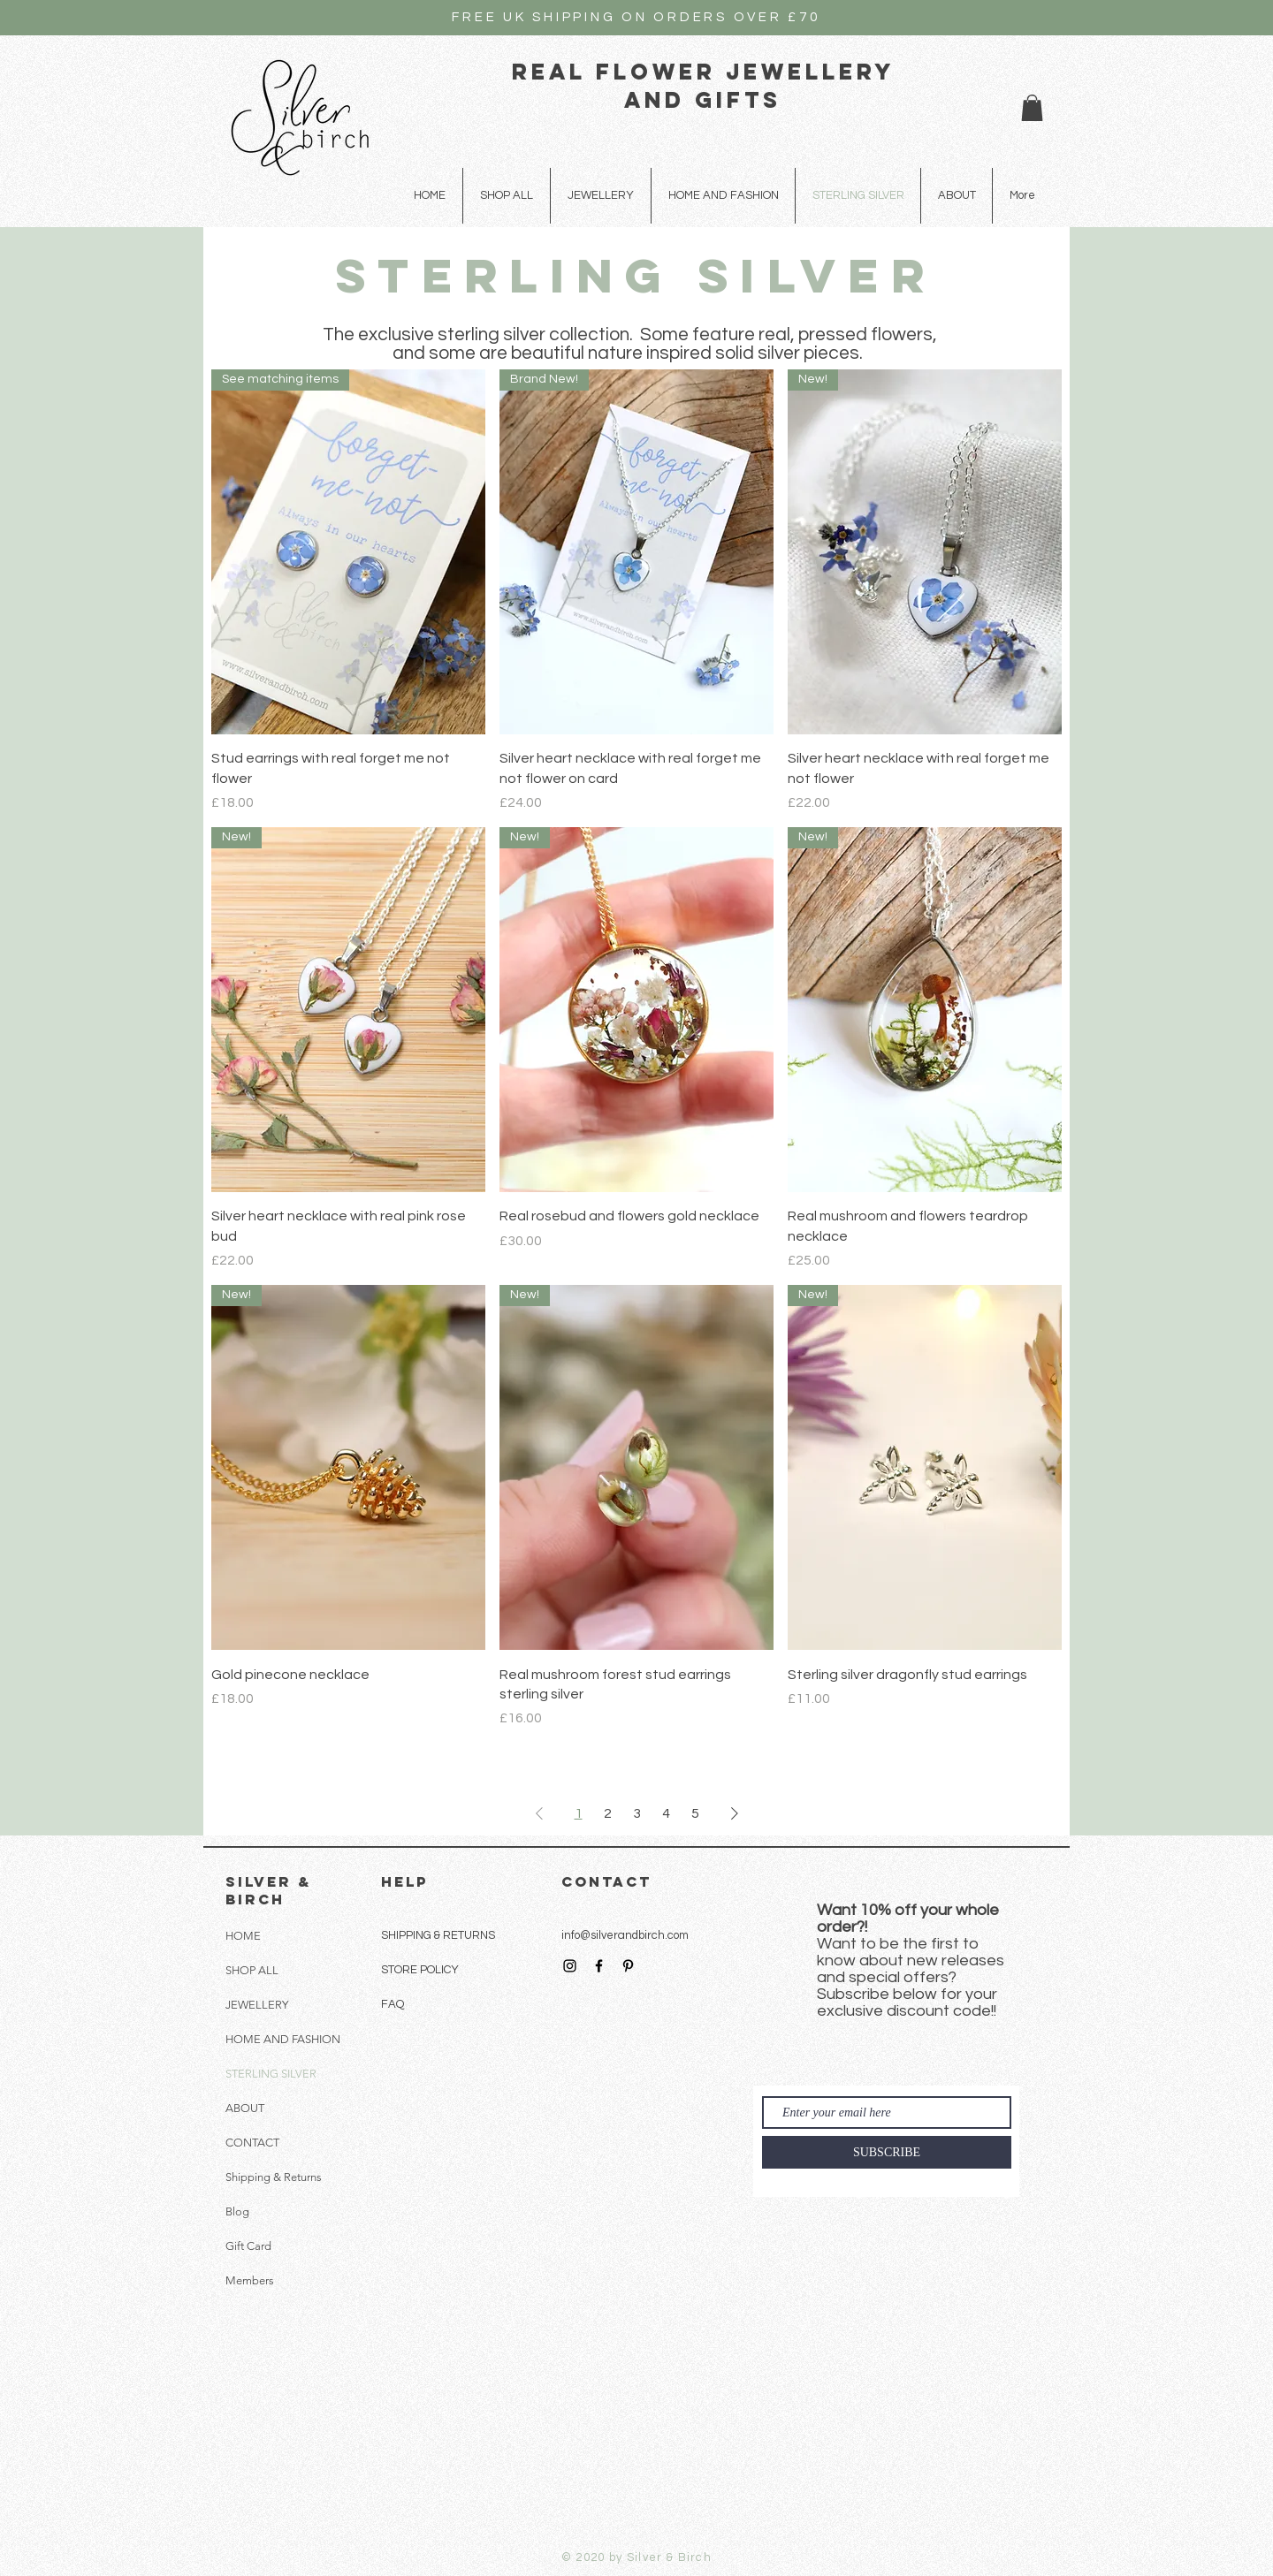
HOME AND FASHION (282, 2039)
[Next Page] (734, 1813)
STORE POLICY (421, 1970)
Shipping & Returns (273, 2177)
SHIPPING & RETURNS (438, 1935)
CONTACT (252, 2142)
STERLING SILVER (270, 2073)
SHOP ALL (251, 1970)
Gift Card (248, 2246)
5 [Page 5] (695, 1813)
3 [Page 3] (637, 1813)
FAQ (392, 2004)
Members (249, 2280)
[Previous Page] (539, 1813)
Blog (237, 2211)
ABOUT (244, 2108)
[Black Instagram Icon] (569, 1965)
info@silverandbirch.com (625, 1935)
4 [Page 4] (666, 1813)
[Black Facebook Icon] (599, 1965)
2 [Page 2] (608, 1813)
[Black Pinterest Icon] (628, 1965)
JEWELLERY (256, 2004)
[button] (1032, 108)
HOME (243, 1935)
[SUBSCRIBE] (886, 2152)
